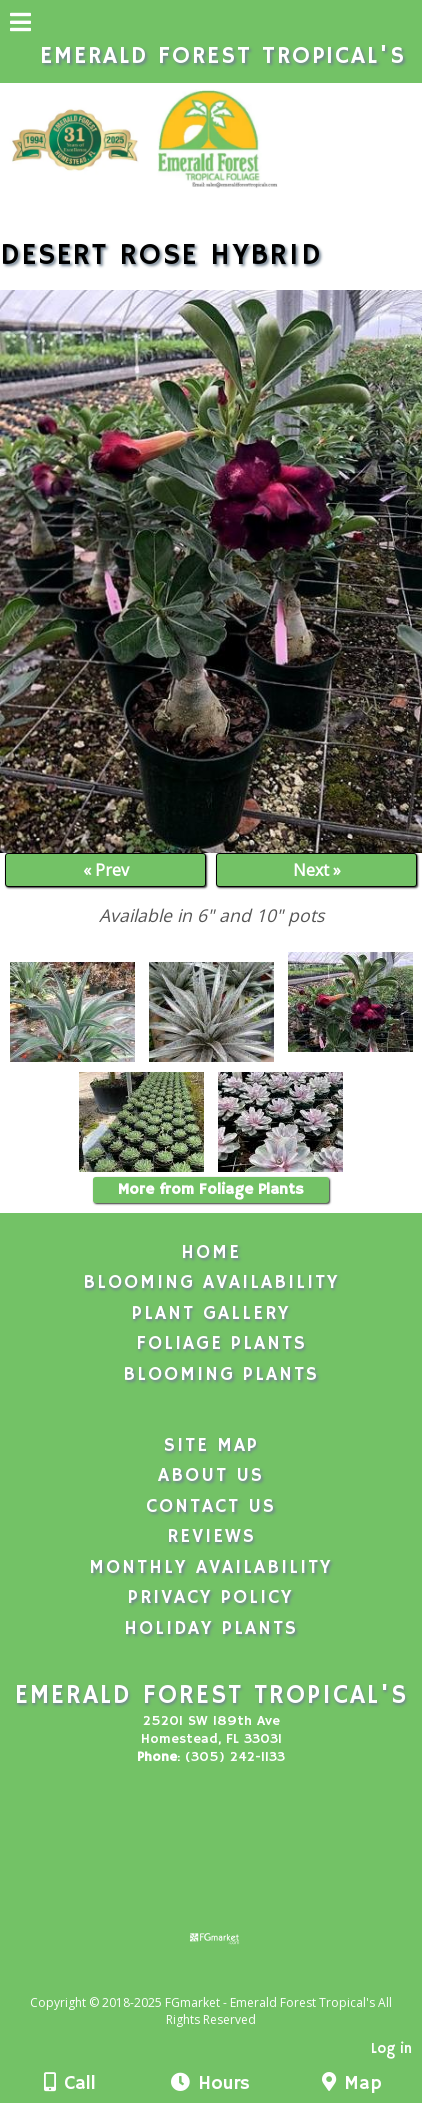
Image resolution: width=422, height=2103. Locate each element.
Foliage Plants (221, 1344)
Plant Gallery (211, 1314)
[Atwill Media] (229, 1980)
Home (211, 1253)
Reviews (211, 1537)
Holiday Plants (211, 1629)
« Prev (106, 870)
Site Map (211, 1446)
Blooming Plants (221, 1375)
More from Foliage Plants (211, 1190)
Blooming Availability (211, 1283)
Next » (317, 870)
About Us (211, 1476)
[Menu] (20, 25)
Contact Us (211, 1507)
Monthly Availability (211, 1568)
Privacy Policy (211, 1598)
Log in (391, 2049)
